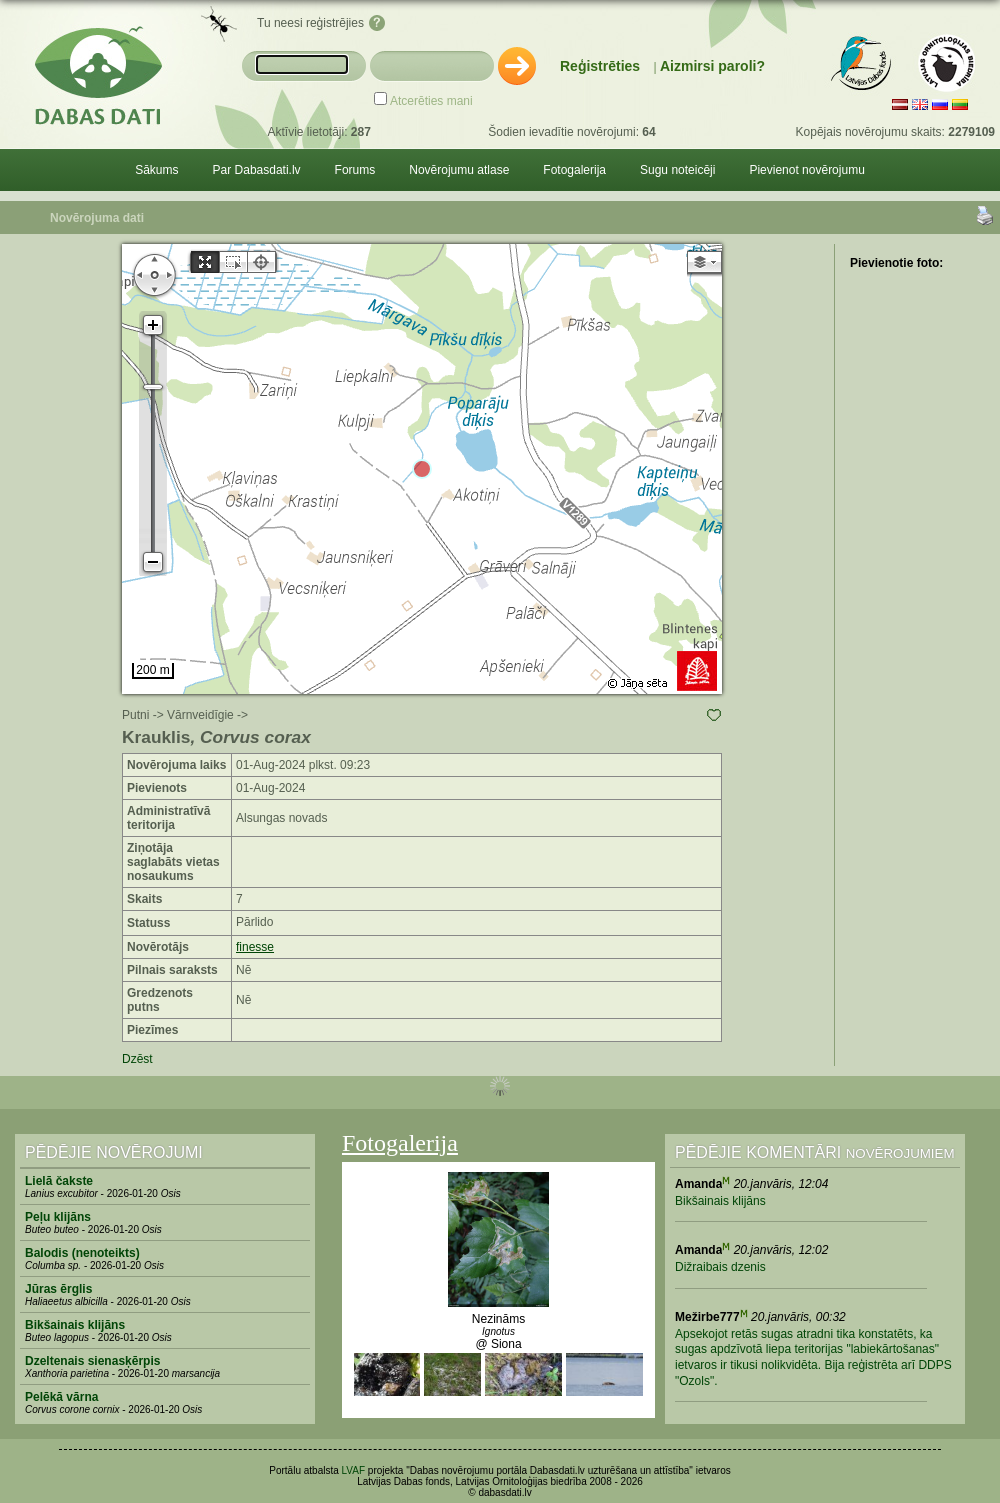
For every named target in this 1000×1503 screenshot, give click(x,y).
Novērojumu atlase (459, 170)
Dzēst (137, 1059)
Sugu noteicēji (677, 170)
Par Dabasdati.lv (257, 170)
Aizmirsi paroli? (712, 66)
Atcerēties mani (431, 101)
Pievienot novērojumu (806, 170)
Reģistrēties (600, 66)
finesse (255, 947)
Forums (355, 170)
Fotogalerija (574, 170)
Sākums (156, 170)
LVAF (354, 1470)
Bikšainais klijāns (720, 1201)
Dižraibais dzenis (720, 1267)
